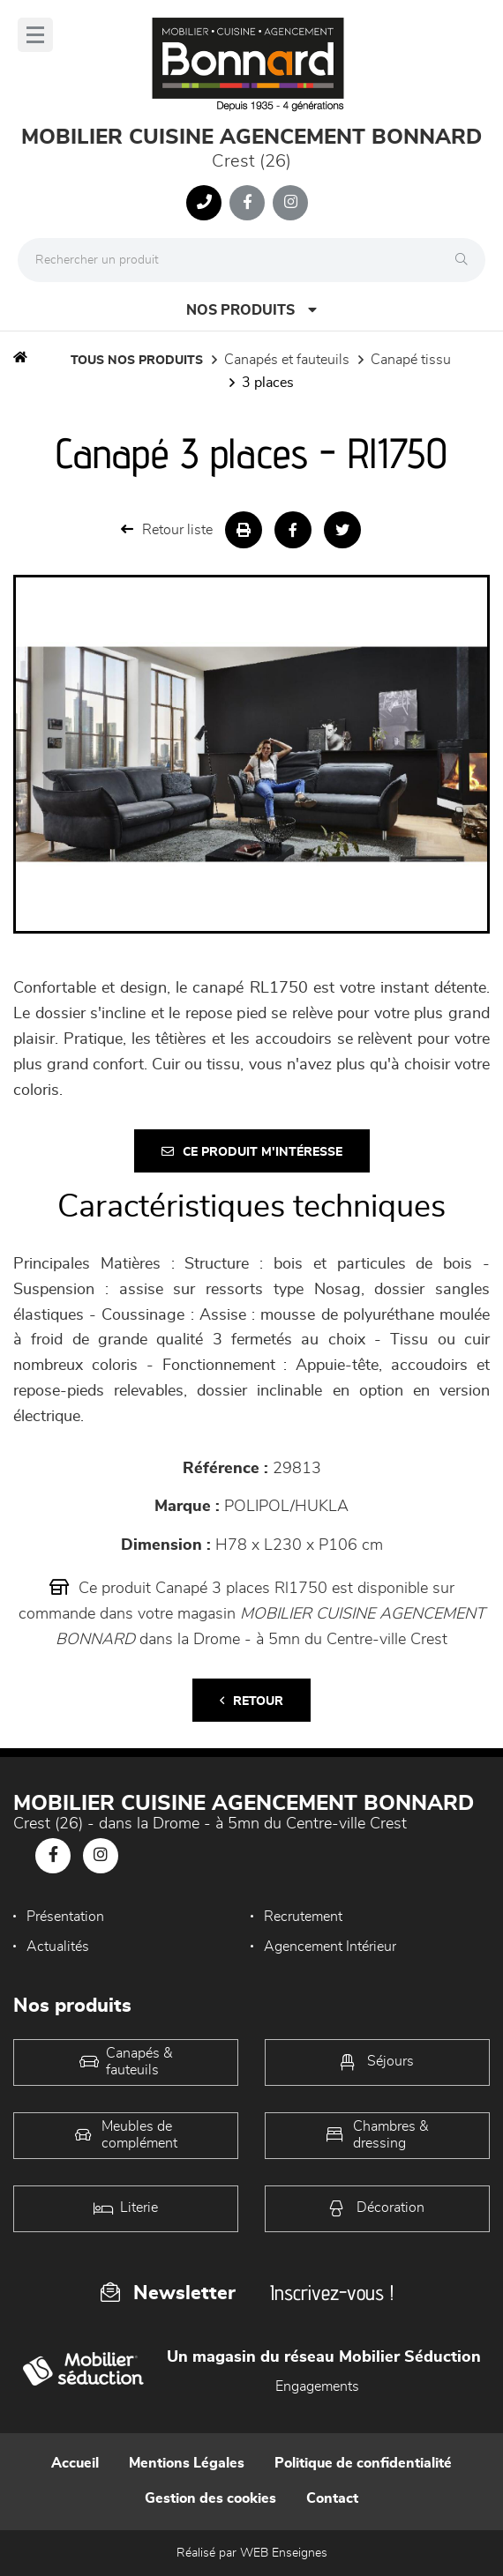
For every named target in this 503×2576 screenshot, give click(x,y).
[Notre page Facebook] (247, 202)
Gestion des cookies (210, 2498)
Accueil (75, 2463)
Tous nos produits (137, 360)
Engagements (317, 2386)
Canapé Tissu (411, 360)
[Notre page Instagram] (290, 202)
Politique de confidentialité (363, 2463)
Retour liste (167, 529)
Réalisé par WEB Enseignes (251, 2553)
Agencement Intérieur (330, 1946)
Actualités (57, 1946)
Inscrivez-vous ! (332, 2292)
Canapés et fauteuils (286, 360)
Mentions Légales (186, 2463)
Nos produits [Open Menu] (251, 309)
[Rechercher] (466, 260)
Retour (251, 1701)
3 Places (268, 383)
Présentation (65, 1917)
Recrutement (303, 1917)
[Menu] (35, 35)
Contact (332, 2498)
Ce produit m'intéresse (251, 1151)
